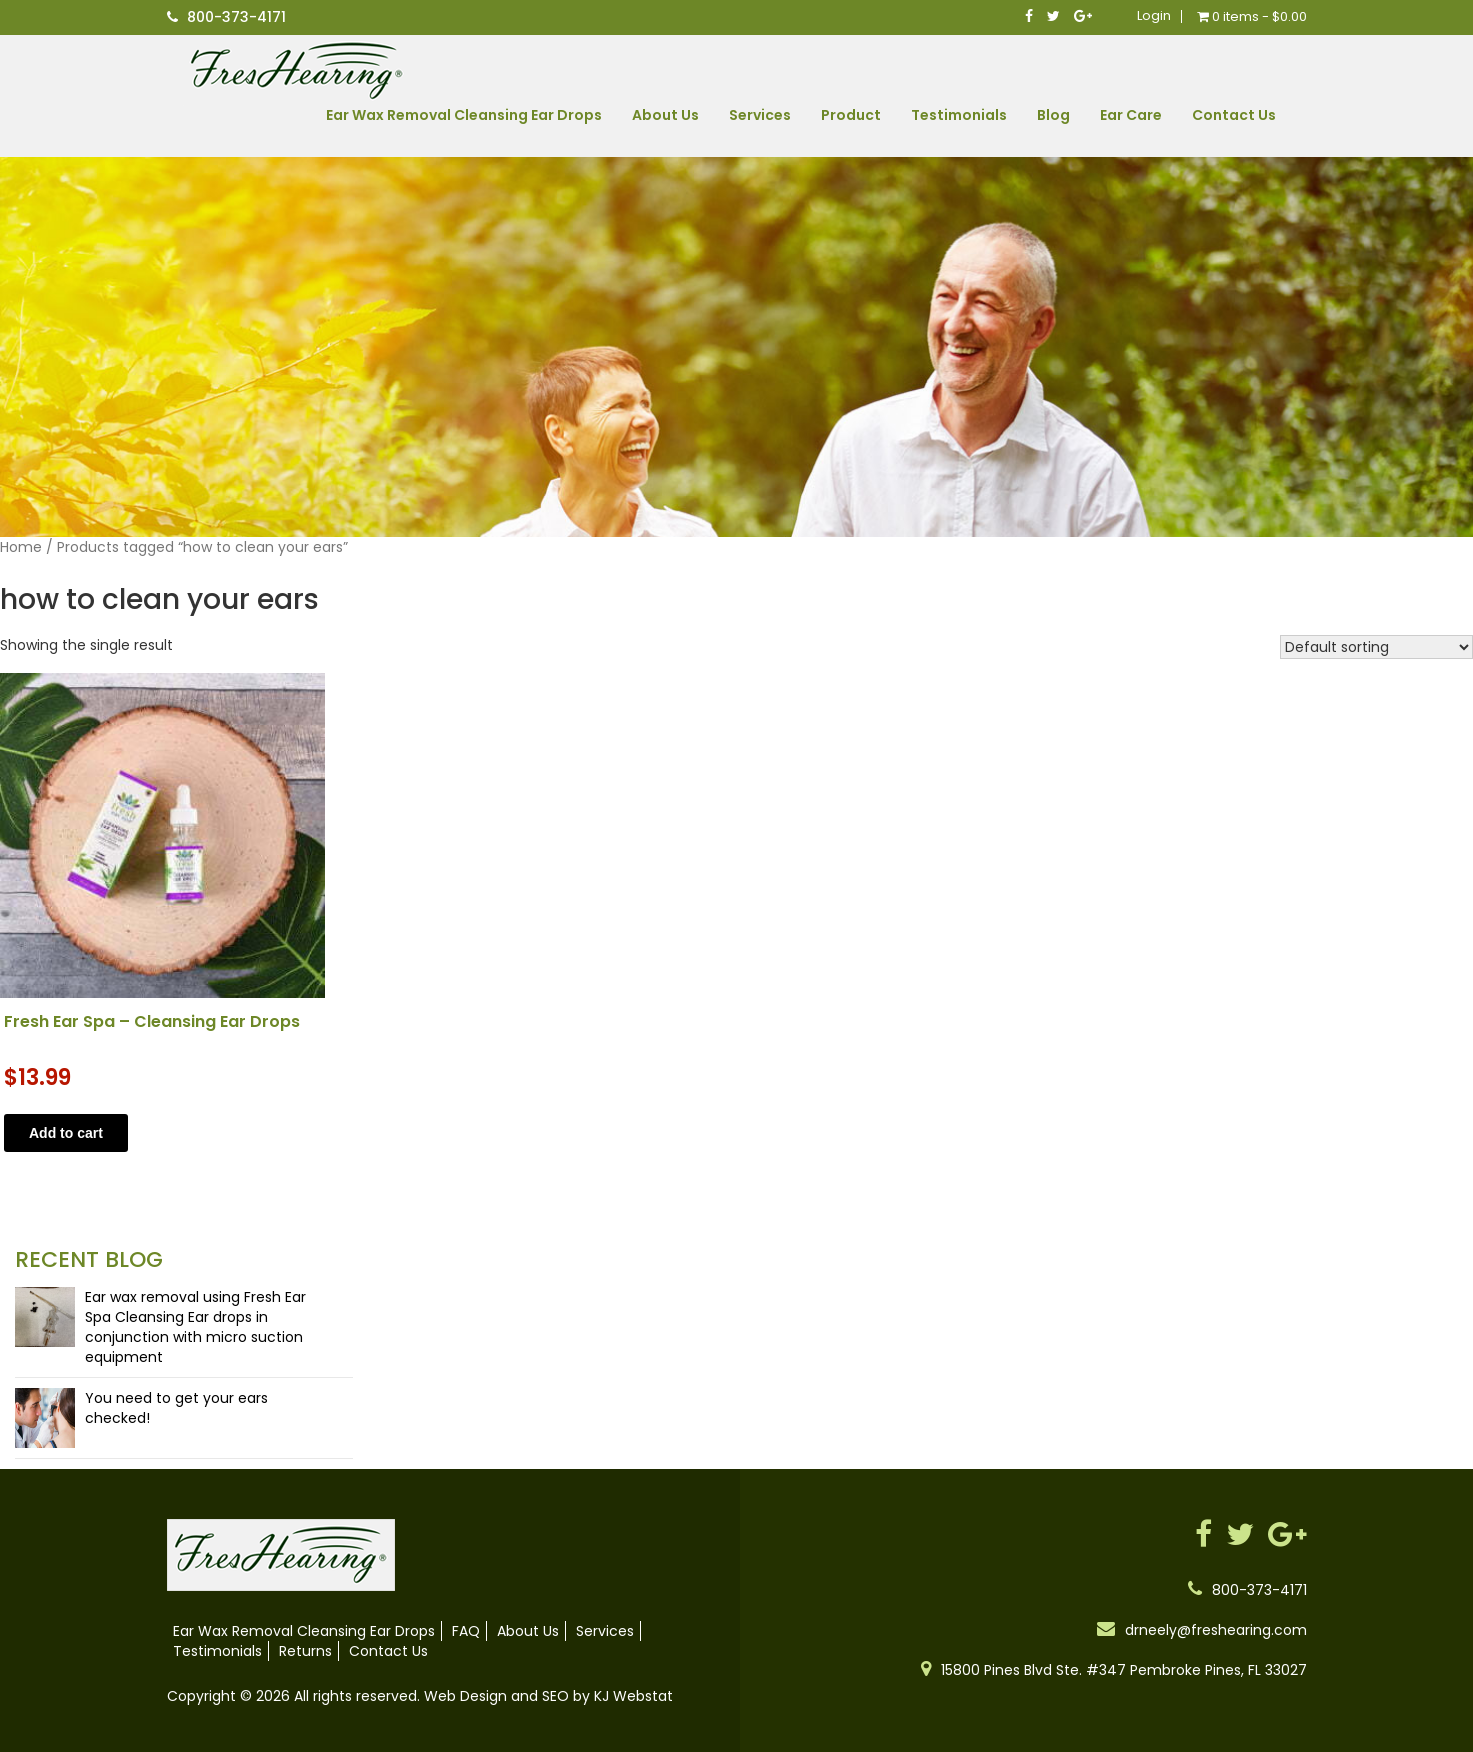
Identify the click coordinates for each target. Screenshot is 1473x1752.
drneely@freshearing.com (1216, 1630)
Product (851, 115)
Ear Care (1131, 115)
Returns (305, 1651)
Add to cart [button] (66, 1133)
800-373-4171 (236, 17)
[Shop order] (1376, 647)
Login (1154, 16)
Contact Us (1234, 115)
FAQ (466, 1631)
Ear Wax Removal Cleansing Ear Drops (464, 115)
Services (760, 115)
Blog (1053, 115)
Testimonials (959, 115)
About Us (665, 115)
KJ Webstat (633, 1696)
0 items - (1252, 16)
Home (21, 547)
